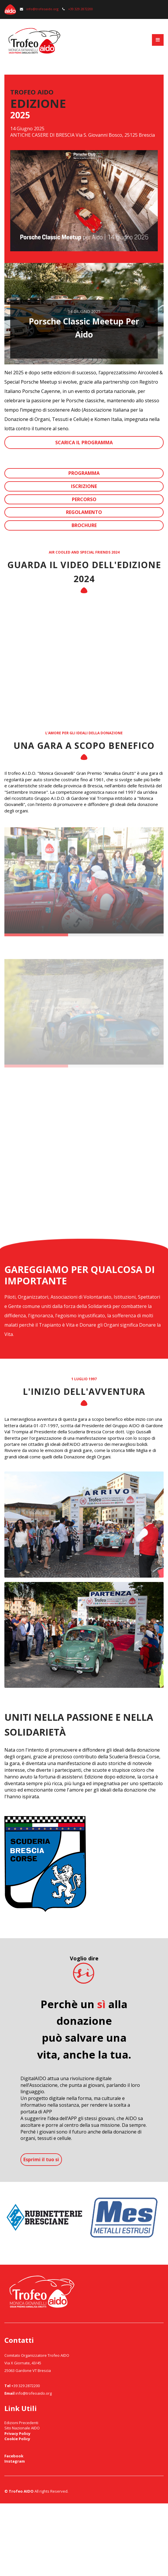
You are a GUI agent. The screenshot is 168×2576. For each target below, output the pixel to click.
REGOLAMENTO (84, 512)
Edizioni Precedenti (21, 2422)
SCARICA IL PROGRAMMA (84, 442)
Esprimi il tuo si (41, 2159)
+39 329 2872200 (77, 9)
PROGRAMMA (84, 473)
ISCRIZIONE (84, 486)
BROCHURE (84, 525)
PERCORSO (84, 499)
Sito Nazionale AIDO (22, 2428)
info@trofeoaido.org (39, 9)
